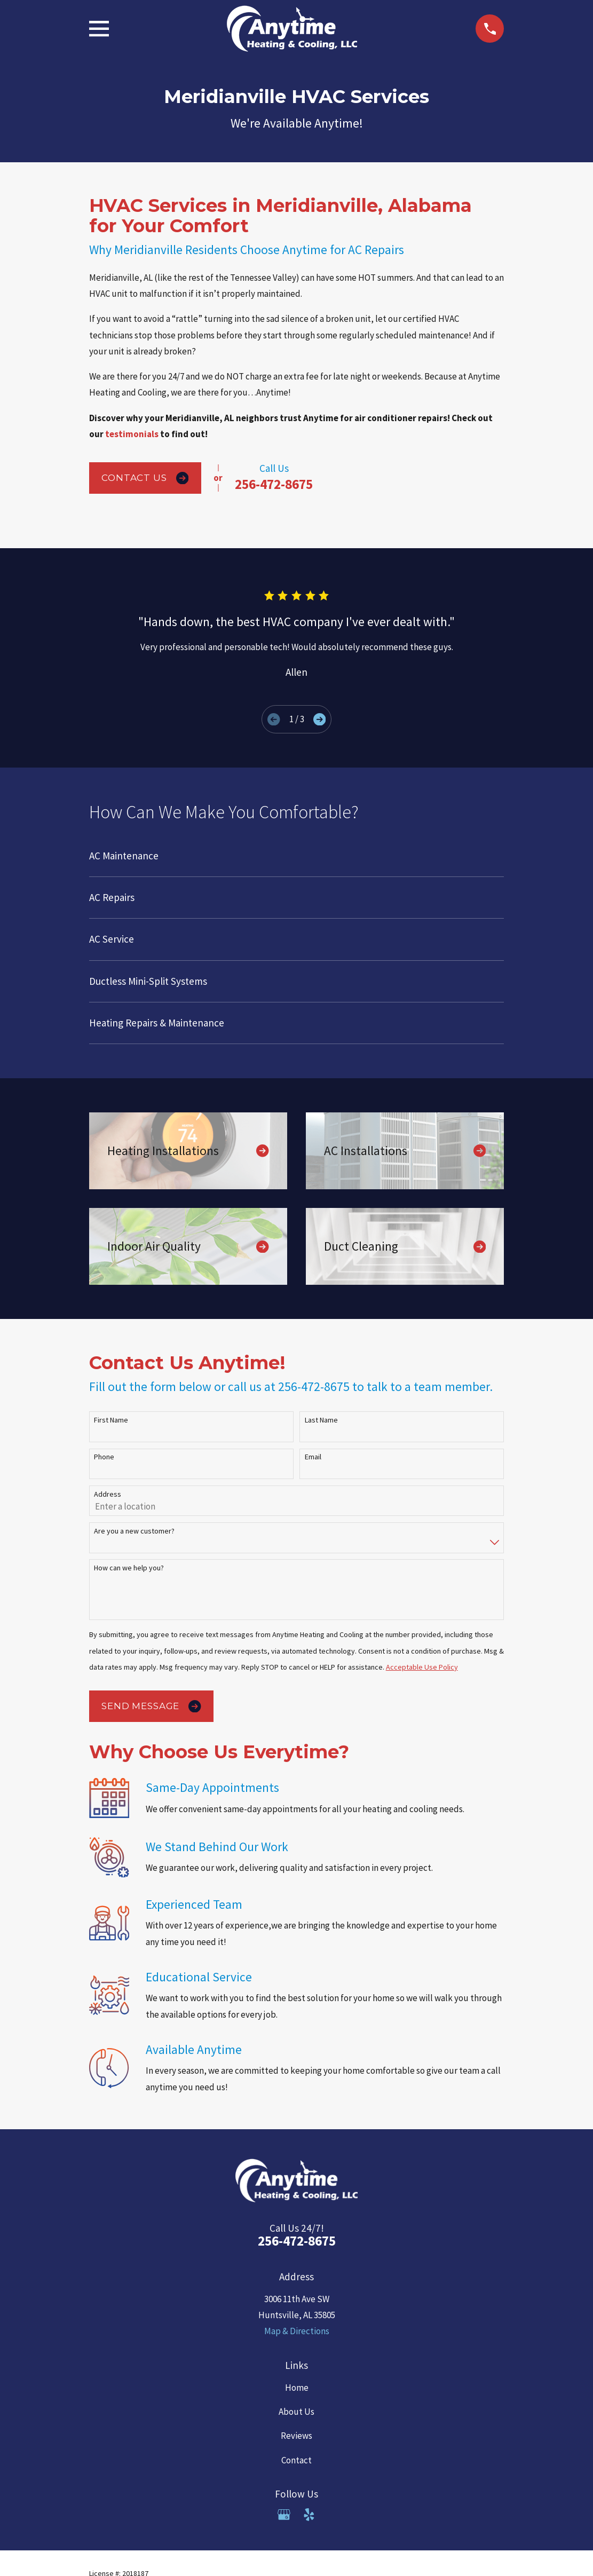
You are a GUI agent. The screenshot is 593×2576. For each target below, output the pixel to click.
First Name (111, 1420)
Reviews (296, 2435)
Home (297, 2387)
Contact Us (144, 478)
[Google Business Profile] (284, 2514)
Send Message (151, 1706)
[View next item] (319, 719)
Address (107, 1494)
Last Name (321, 1420)
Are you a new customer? (134, 1531)
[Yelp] (309, 2514)
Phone (104, 1456)
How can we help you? (129, 1568)
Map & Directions (296, 2331)
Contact (296, 2460)
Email (313, 1456)
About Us (296, 2411)
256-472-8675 (274, 484)
